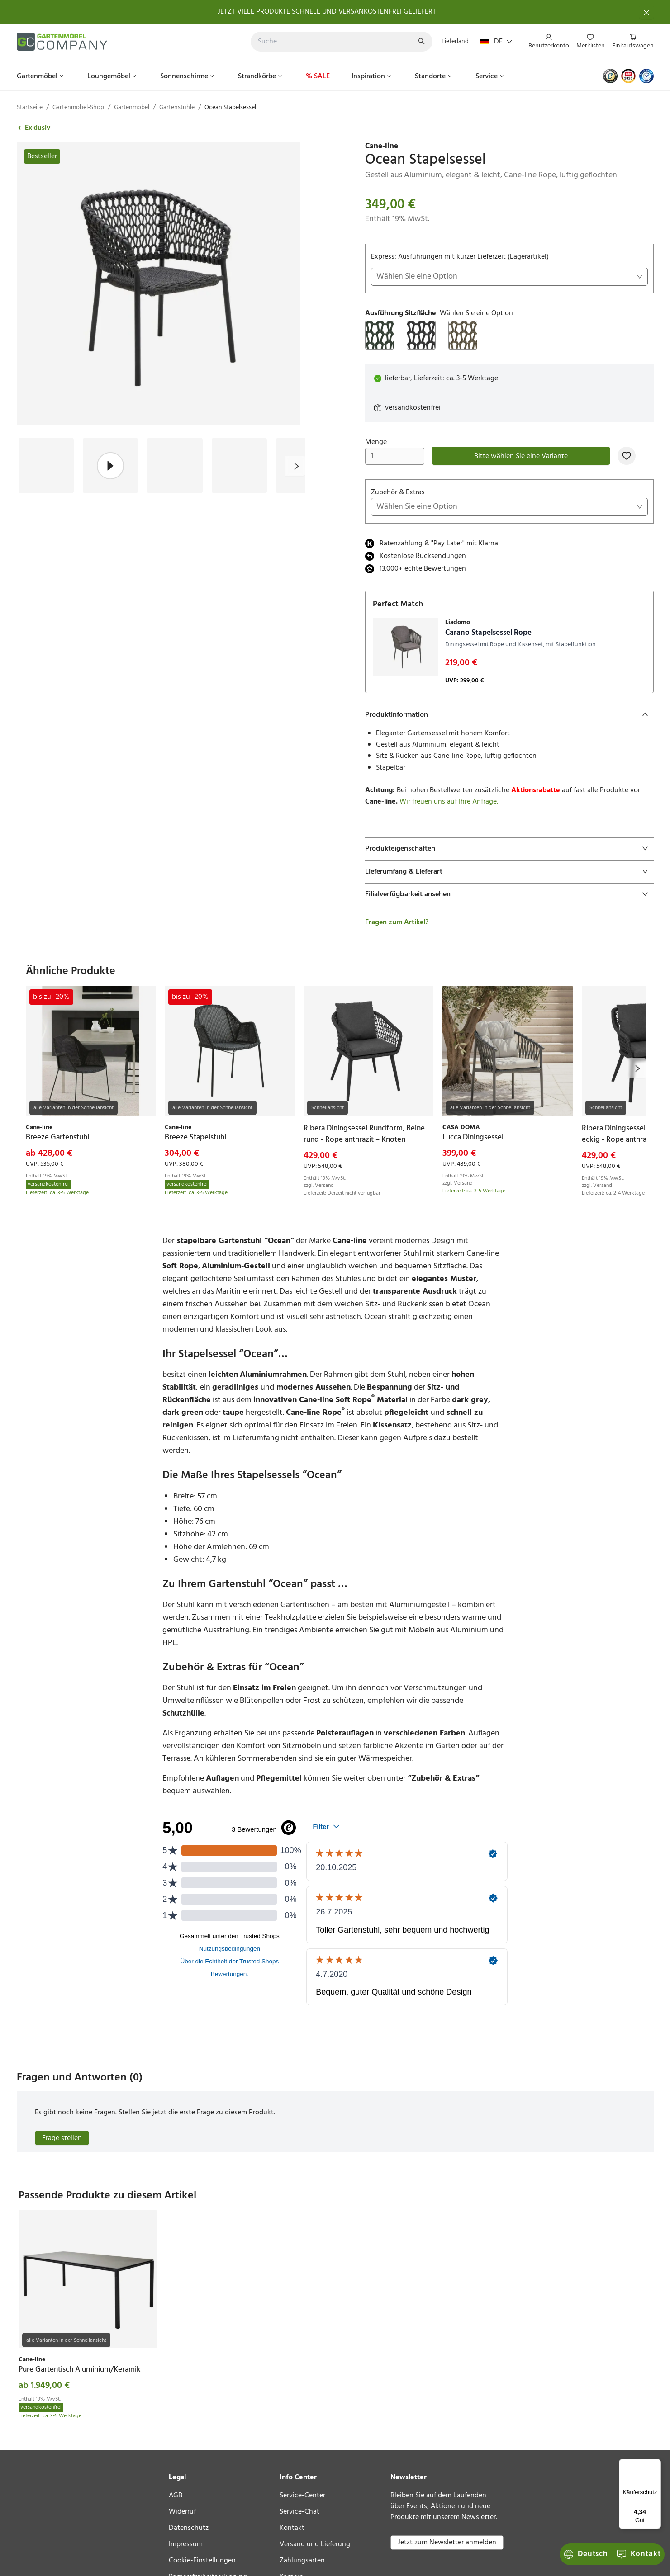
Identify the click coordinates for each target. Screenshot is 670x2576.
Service (490, 76)
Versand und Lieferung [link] (315, 2544)
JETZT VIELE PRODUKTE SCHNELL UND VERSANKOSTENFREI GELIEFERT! (328, 12)
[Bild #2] (110, 465)
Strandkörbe (261, 76)
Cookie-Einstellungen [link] (202, 2561)
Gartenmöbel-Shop (78, 107)
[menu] (587, 41)
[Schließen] (646, 12)
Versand (324, 1185)
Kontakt (586, 2554)
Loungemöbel (112, 76)
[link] (509, 146)
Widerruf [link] (182, 2512)
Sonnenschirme (188, 76)
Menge (395, 451)
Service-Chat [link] (299, 2512)
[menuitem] (548, 42)
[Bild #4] (239, 465)
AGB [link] (175, 2495)
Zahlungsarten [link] (302, 2561)
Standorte (434, 76)
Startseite (30, 107)
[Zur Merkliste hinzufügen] (627, 456)
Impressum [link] (186, 2544)
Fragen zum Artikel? (396, 922)
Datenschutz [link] (189, 2528)
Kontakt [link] (292, 2528)
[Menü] (655, 2464)
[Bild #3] (174, 465)
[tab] (509, 715)
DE (496, 41)
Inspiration (372, 76)
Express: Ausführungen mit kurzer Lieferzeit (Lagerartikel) (509, 268)
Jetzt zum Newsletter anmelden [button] (447, 2542)
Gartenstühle (177, 107)
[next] (295, 466)
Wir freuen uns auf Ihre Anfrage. (448, 802)
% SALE (318, 76)
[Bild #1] (46, 465)
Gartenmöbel (41, 76)
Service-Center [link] (302, 2495)
